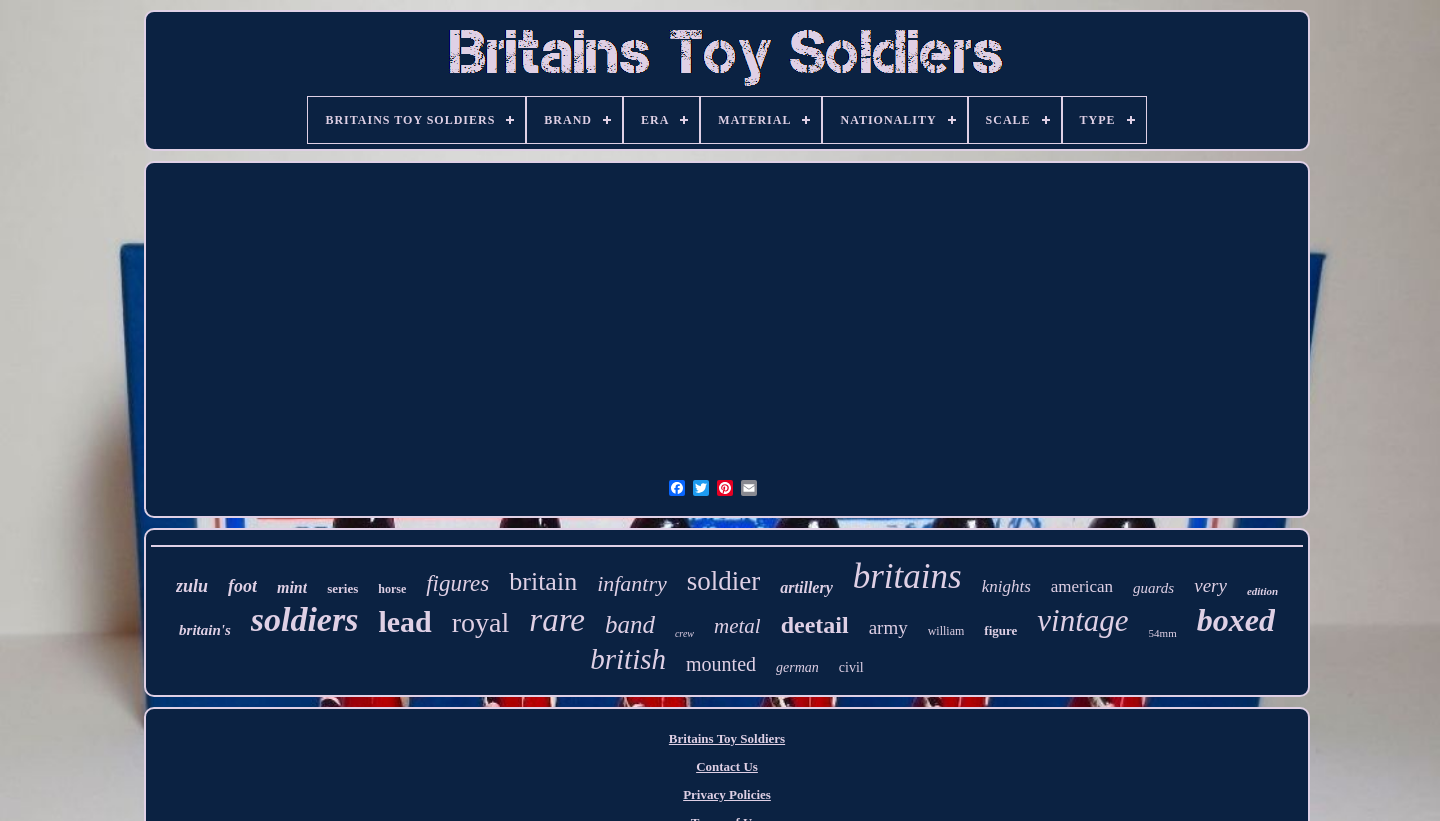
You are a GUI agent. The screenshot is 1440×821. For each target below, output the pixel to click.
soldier (724, 581)
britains (907, 576)
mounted (721, 664)
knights (1006, 586)
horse (392, 589)
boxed (1236, 620)
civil (851, 667)
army (888, 627)
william (946, 631)
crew (684, 633)
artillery (806, 587)
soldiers (305, 619)
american (1082, 586)
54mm (1163, 633)
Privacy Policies (727, 794)
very (1210, 585)
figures (457, 583)
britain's (205, 630)
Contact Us (727, 766)
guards (1153, 588)
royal (481, 622)
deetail (815, 625)
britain (543, 581)
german (797, 667)
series (342, 588)
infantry (632, 583)
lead (404, 621)
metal (737, 626)
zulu (192, 586)
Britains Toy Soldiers (727, 738)
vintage (1082, 620)
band (630, 624)
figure (1000, 630)
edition (1262, 591)
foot (242, 586)
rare (557, 620)
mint (292, 587)
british (628, 659)
